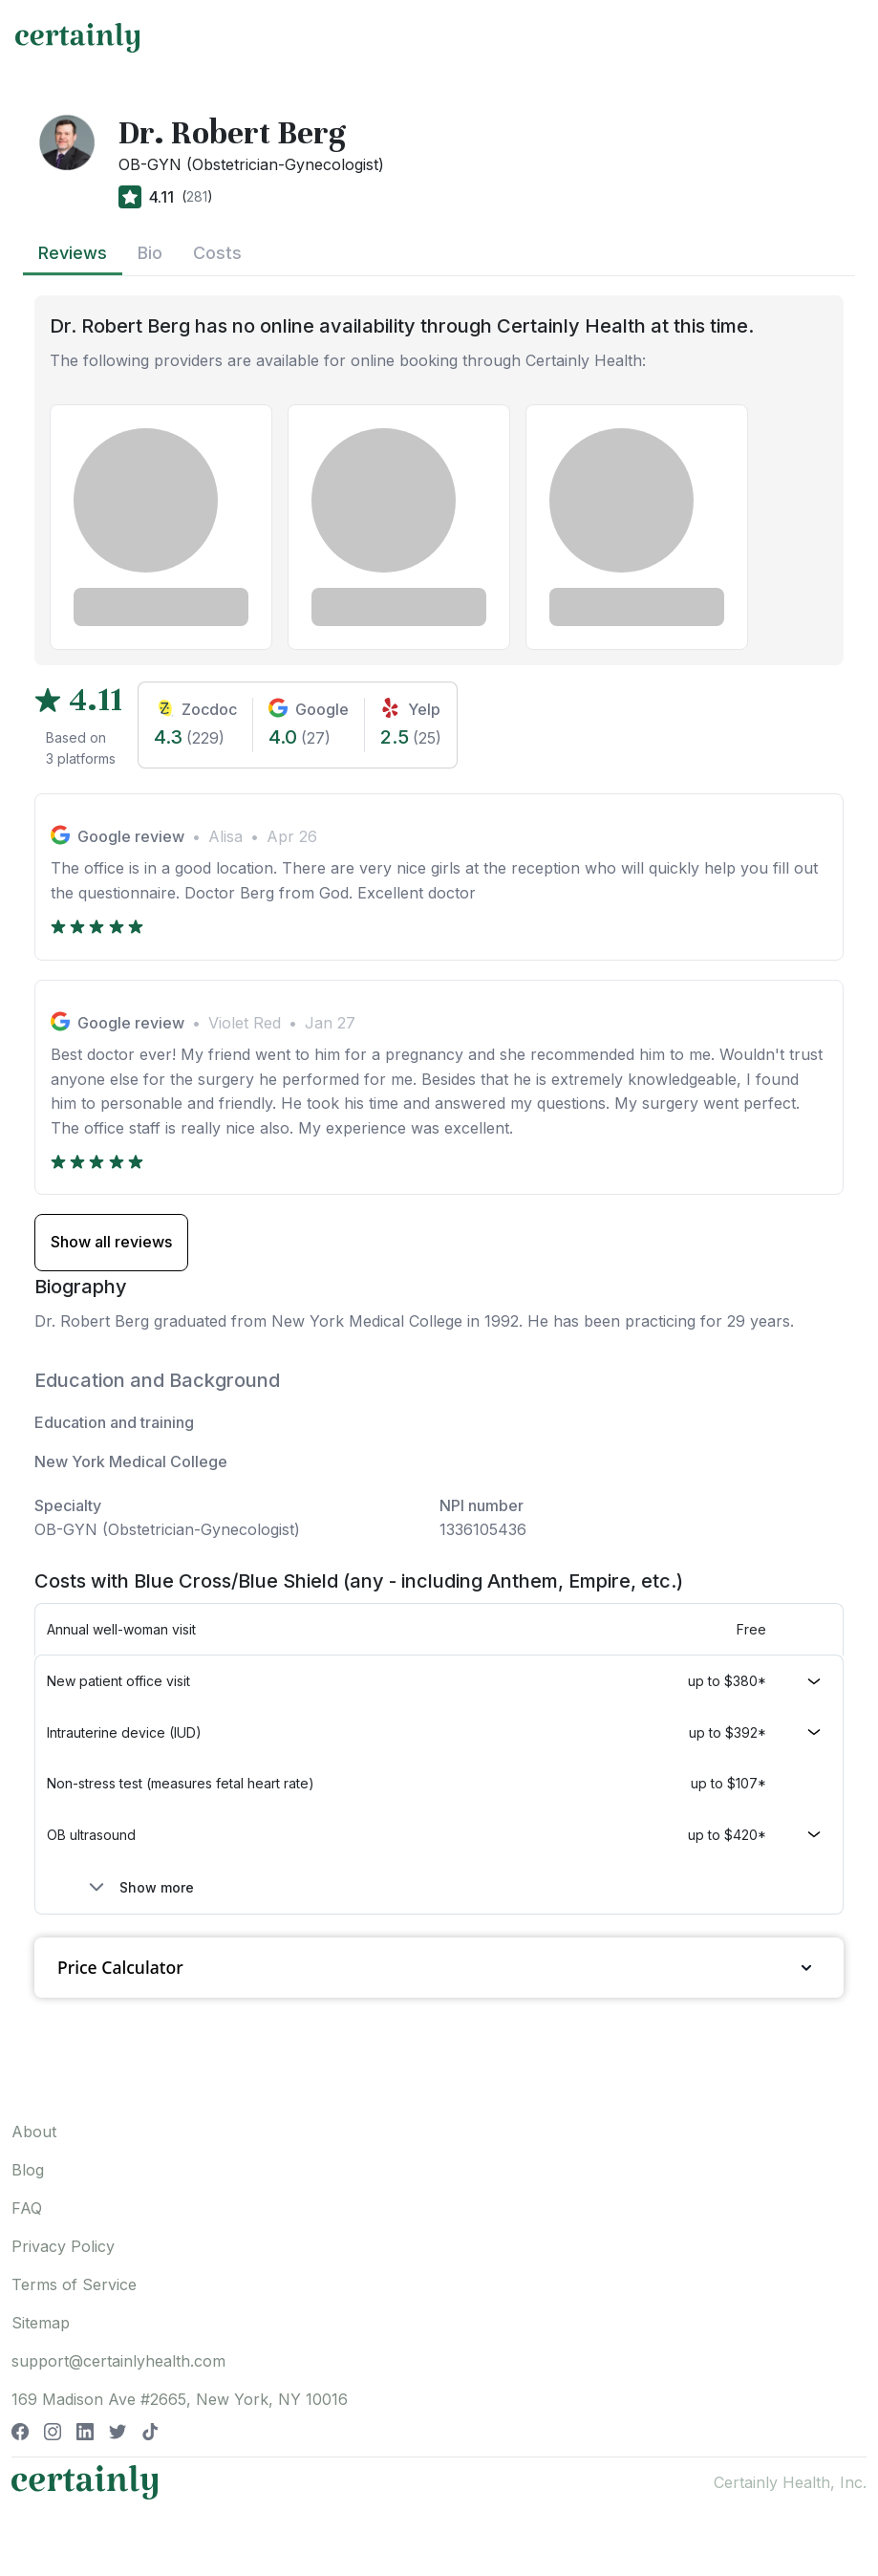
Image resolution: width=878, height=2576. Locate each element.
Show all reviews (111, 1241)
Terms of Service (74, 2284)
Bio (150, 253)
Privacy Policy (63, 2246)
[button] (439, 1681)
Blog (27, 2169)
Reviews (72, 253)
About (33, 2131)
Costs (217, 253)
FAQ (26, 2208)
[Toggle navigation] (845, 37)
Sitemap (40, 2322)
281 (196, 196)
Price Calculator (439, 1967)
